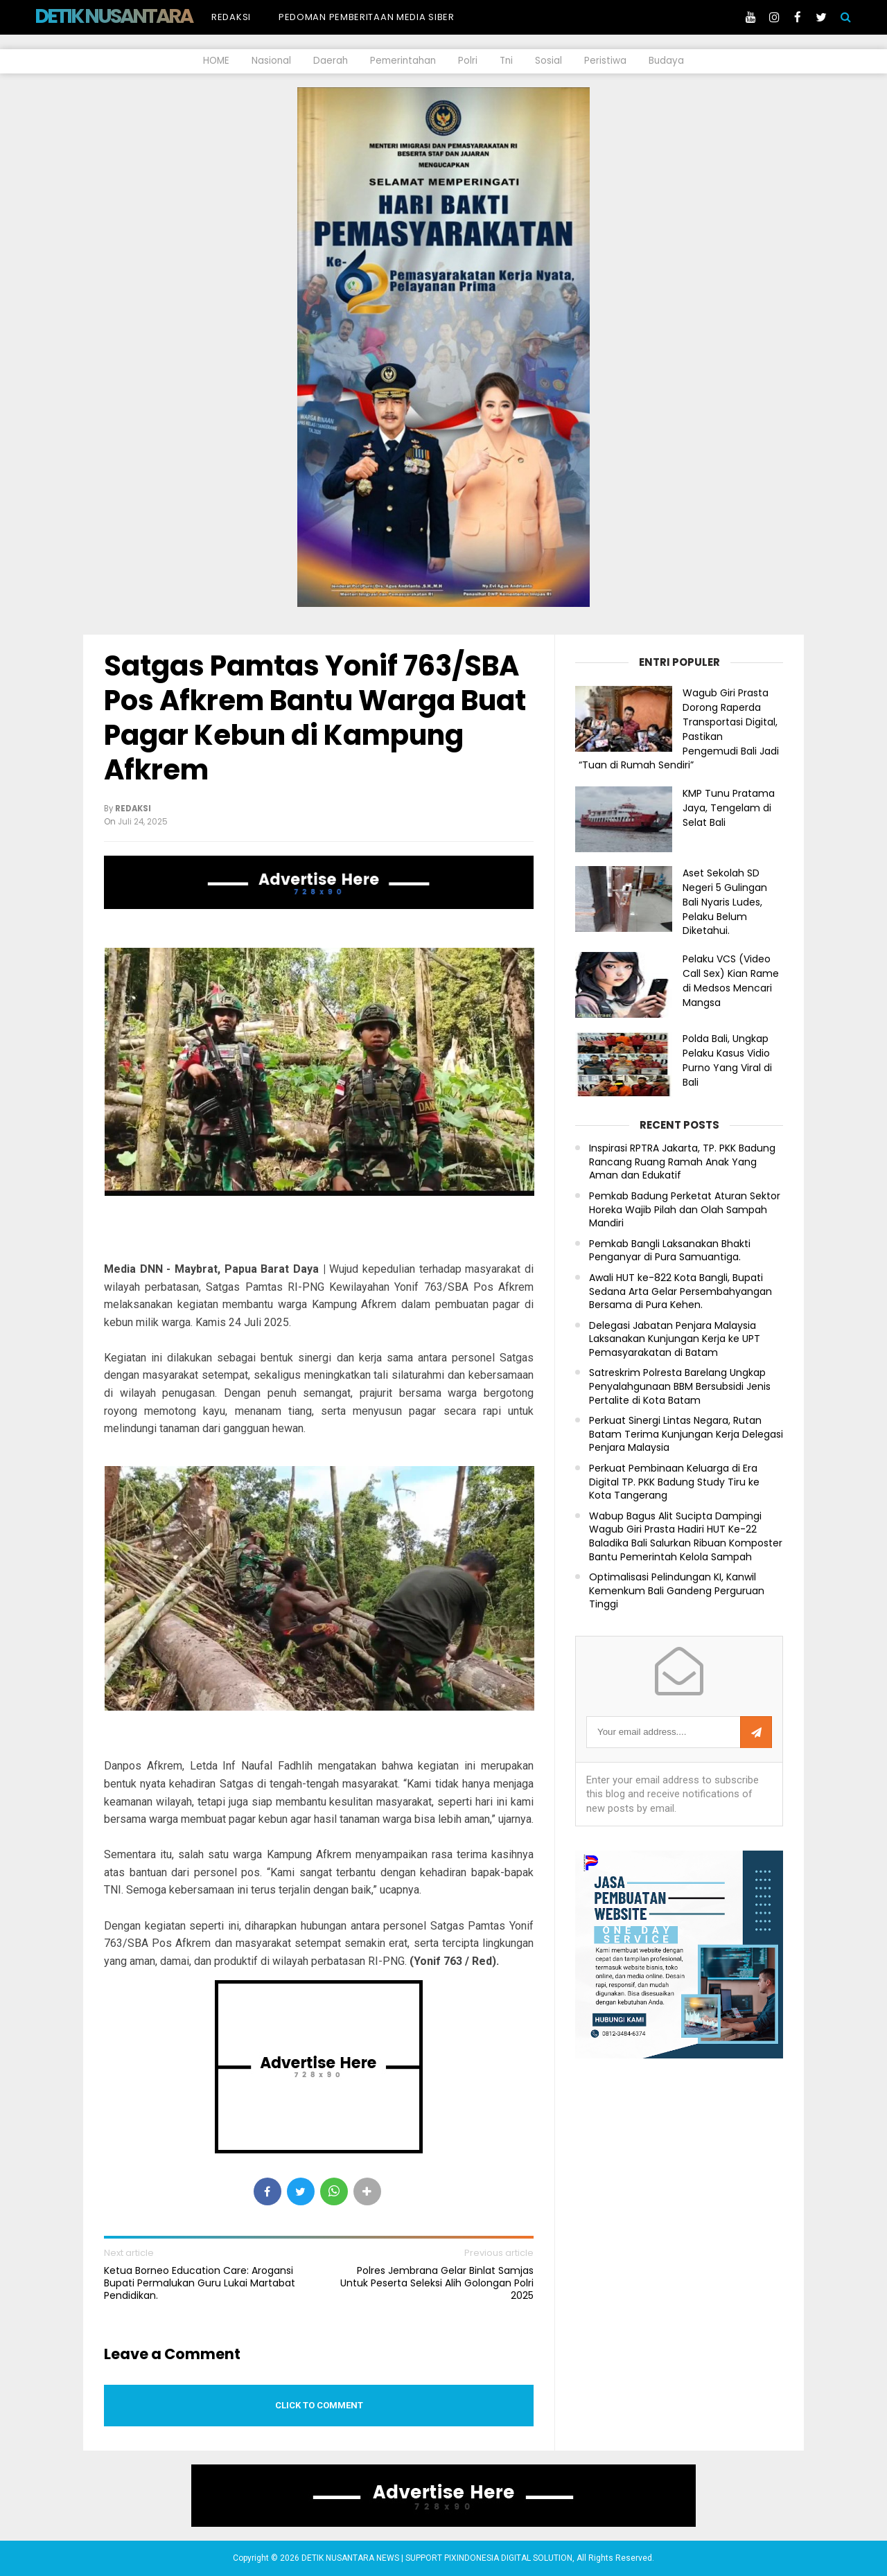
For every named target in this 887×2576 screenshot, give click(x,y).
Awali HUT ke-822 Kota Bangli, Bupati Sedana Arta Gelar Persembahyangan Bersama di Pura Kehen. (680, 1291)
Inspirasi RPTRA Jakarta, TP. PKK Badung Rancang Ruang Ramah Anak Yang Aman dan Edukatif (682, 1162)
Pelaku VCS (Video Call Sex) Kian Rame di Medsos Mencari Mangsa (731, 980)
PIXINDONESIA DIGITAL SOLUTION (508, 2558)
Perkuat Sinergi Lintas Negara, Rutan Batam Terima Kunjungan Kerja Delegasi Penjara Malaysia (686, 1434)
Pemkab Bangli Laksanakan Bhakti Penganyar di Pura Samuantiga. (669, 1250)
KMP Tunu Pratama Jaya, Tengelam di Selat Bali (729, 807)
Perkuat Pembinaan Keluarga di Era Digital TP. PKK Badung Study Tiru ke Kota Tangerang (674, 1482)
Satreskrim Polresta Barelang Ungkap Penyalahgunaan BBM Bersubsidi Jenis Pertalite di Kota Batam (680, 1386)
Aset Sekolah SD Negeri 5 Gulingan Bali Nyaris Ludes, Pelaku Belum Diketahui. (725, 901)
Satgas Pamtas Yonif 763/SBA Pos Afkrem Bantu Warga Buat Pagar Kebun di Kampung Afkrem (315, 717)
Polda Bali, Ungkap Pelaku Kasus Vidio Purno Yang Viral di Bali (727, 1060)
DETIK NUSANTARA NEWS (140, 16)
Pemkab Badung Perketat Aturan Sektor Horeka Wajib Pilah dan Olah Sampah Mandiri (684, 1210)
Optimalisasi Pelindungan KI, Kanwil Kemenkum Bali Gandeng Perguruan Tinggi (676, 1591)
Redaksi (231, 17)
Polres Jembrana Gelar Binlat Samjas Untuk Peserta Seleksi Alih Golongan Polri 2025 (437, 2283)
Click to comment (319, 2405)
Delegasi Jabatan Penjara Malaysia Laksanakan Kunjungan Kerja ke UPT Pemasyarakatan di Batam (674, 1339)
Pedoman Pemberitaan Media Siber (367, 17)
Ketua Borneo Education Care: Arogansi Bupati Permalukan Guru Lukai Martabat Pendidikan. (199, 2283)
